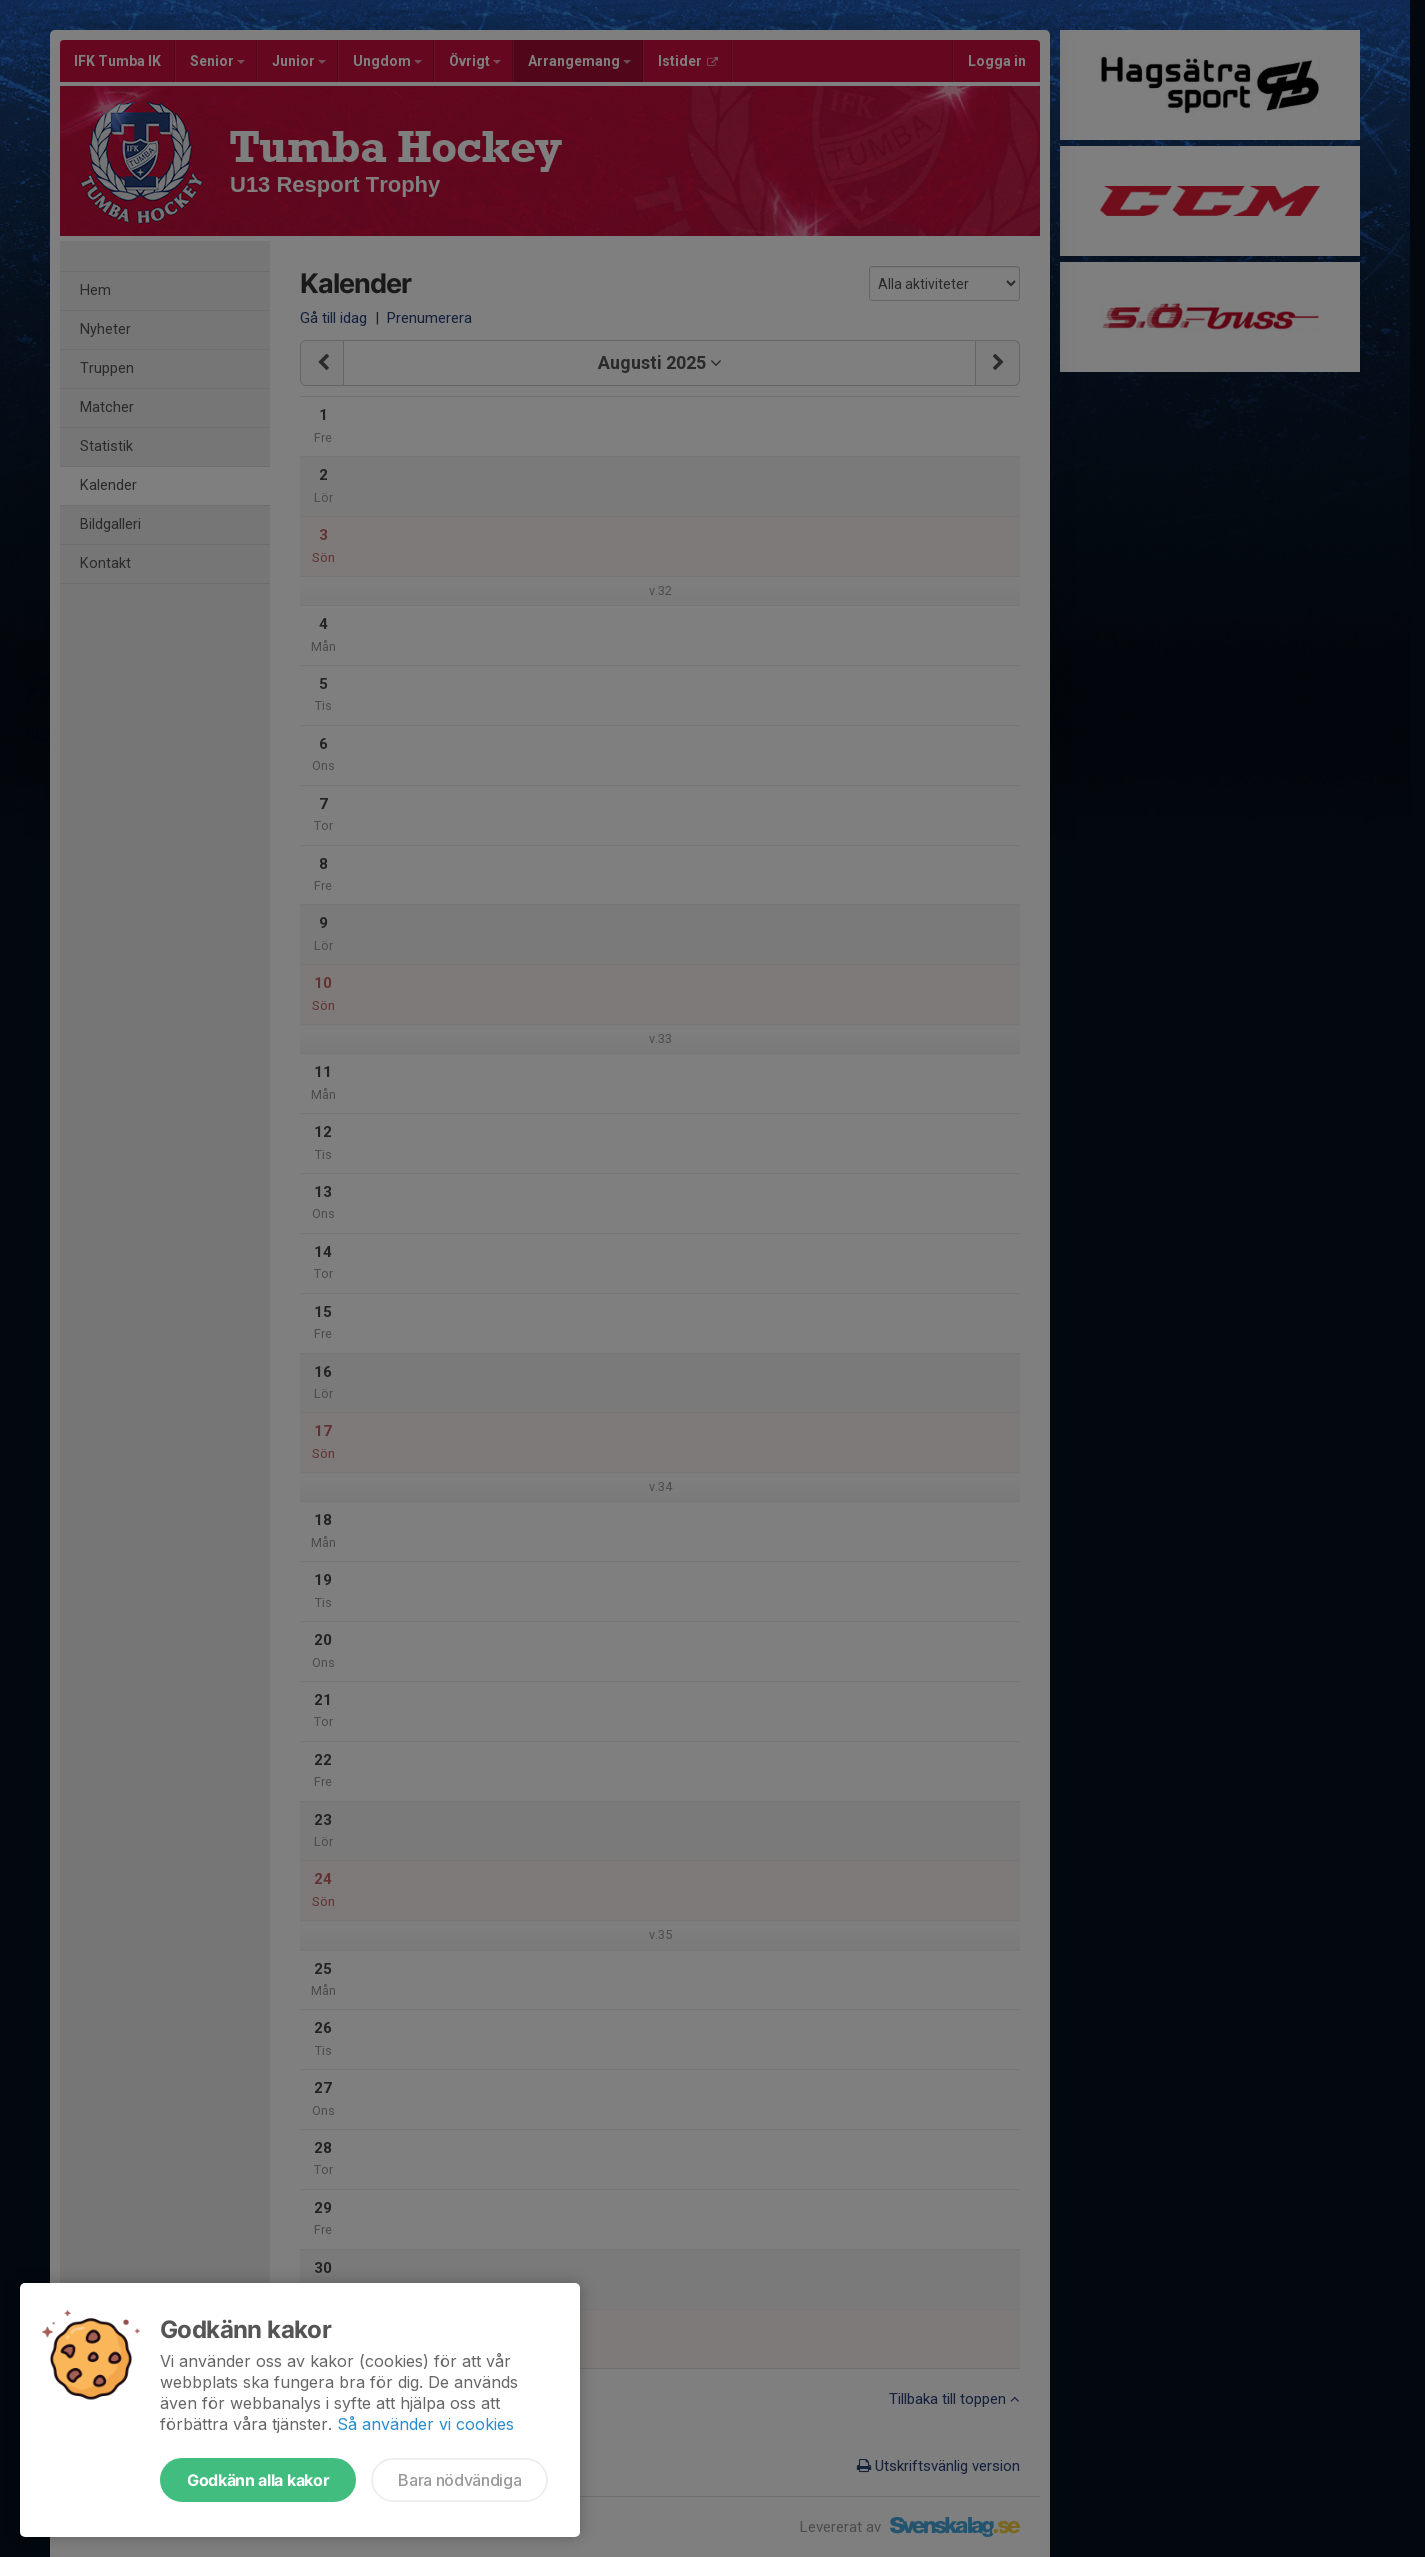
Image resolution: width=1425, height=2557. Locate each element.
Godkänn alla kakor (258, 2480)
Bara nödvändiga (459, 2480)
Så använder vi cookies (425, 2424)
